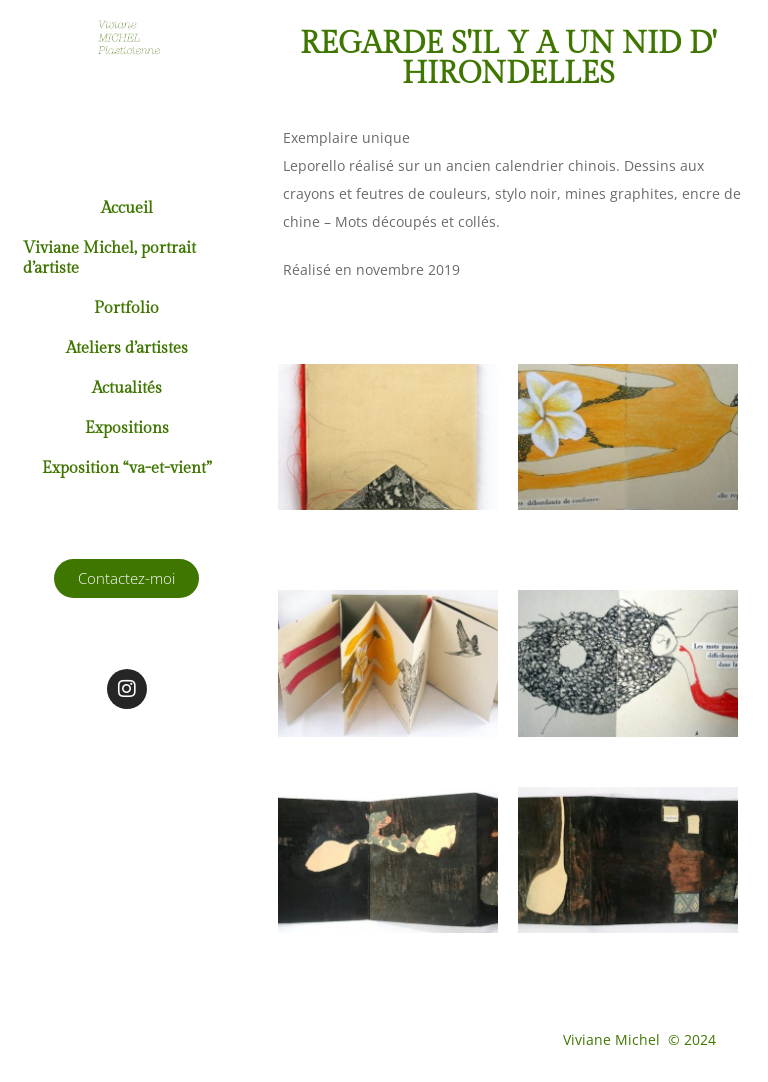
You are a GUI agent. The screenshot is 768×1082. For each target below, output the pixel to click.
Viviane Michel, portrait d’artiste (109, 258)
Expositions (127, 428)
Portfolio (126, 308)
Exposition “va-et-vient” (127, 468)
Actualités (127, 388)
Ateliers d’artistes (127, 348)
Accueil (127, 208)
